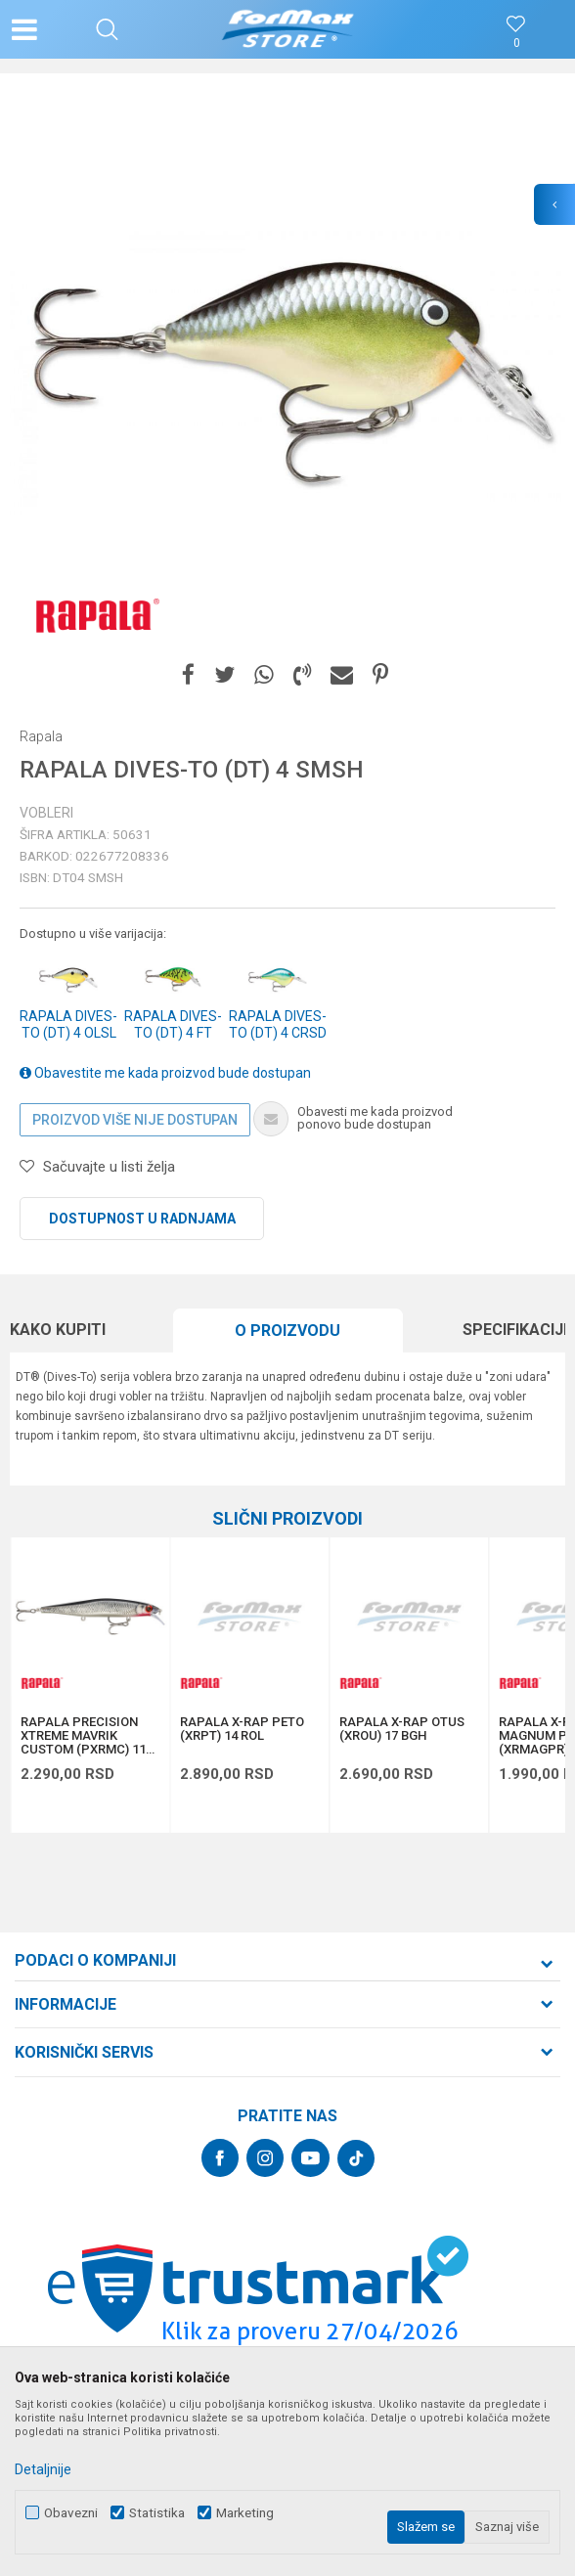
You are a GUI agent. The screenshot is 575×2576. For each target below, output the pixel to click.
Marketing (245, 2513)
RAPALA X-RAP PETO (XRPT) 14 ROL (242, 1729)
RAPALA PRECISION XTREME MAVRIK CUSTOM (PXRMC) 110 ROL (87, 1735)
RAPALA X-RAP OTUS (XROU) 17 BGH (401, 1729)
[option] (287, 370)
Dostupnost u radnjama (142, 1218)
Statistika (157, 2513)
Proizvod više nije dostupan (135, 1120)
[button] (107, 29)
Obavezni (71, 2513)
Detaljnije (43, 2469)
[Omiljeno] (516, 43)
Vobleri (46, 813)
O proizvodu (287, 1330)
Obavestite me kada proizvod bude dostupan (165, 1073)
